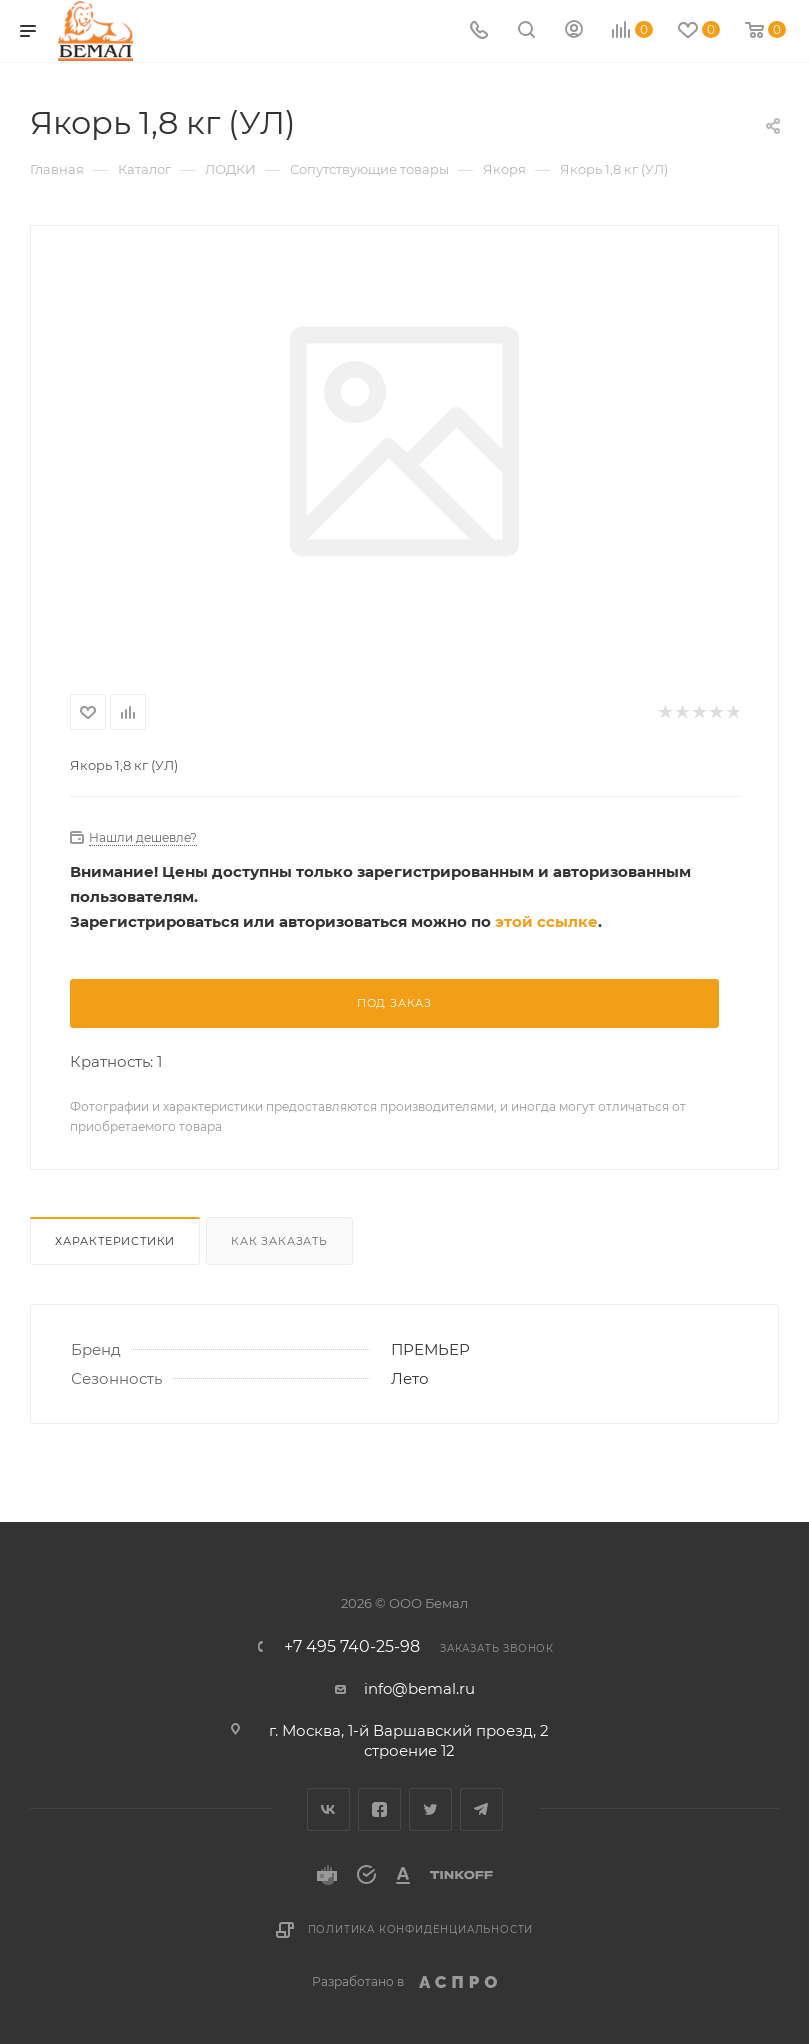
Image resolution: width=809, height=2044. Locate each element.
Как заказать (279, 1241)
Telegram (481, 1809)
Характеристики (115, 1241)
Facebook (379, 1809)
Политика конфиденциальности (421, 1929)
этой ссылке (546, 921)
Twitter (430, 1809)
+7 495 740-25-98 (352, 1647)
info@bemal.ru (419, 1688)
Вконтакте (328, 1809)
